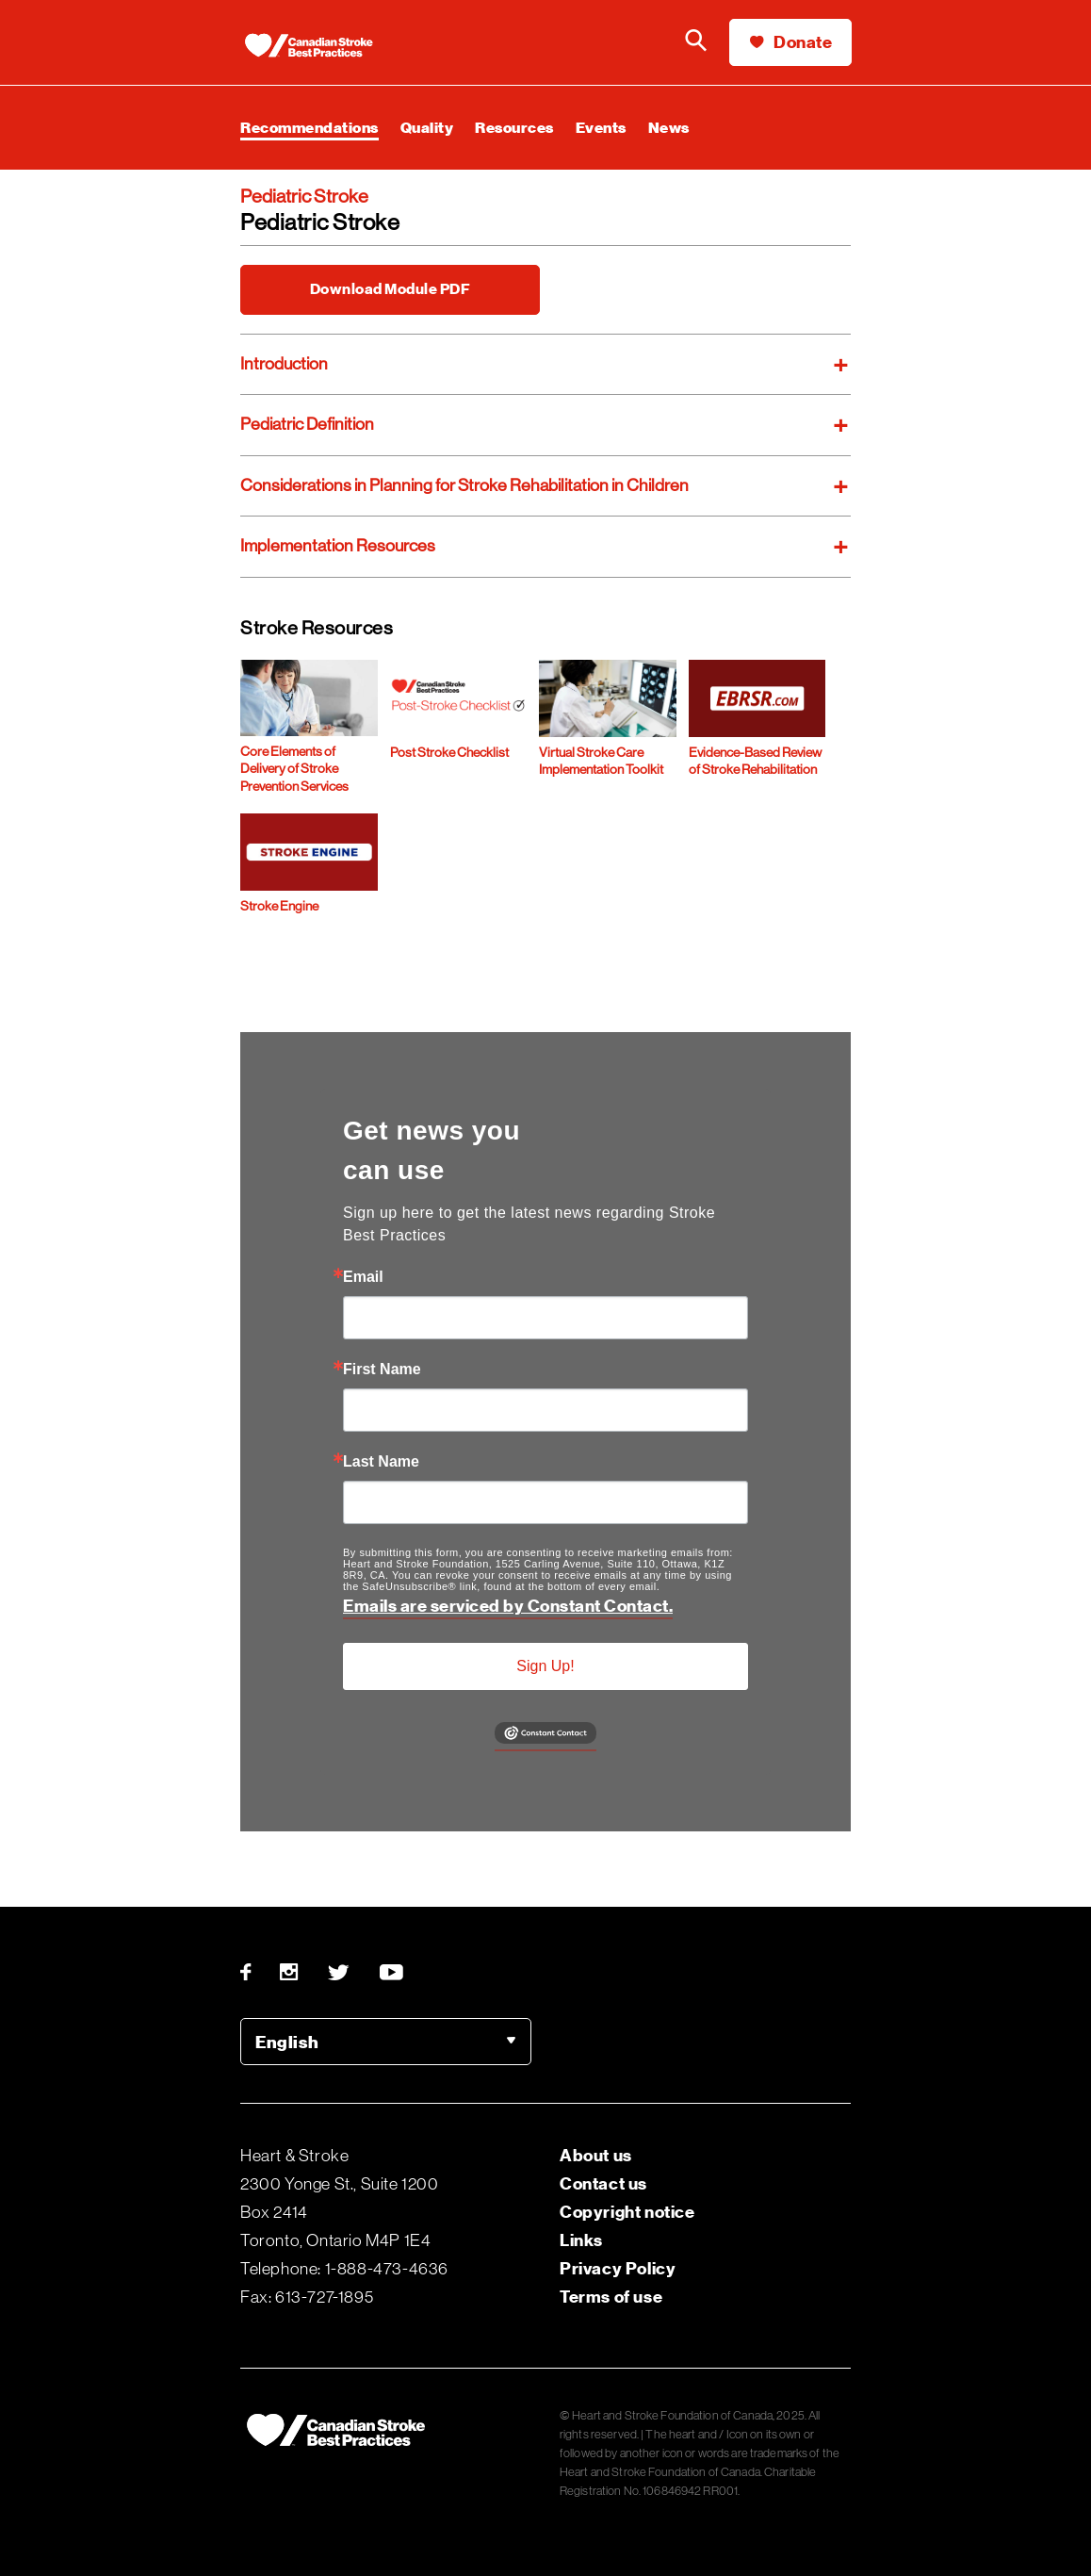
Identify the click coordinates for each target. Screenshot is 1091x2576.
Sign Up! (545, 1666)
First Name (382, 1369)
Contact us (603, 2183)
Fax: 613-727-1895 (306, 2297)
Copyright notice (627, 2212)
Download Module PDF (390, 289)
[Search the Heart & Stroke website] (696, 42)
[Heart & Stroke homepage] (325, 47)
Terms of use (611, 2296)
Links (581, 2240)
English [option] (286, 2042)
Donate (791, 42)
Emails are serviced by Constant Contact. (508, 1605)
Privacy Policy (618, 2268)
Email (363, 1277)
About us (596, 2155)
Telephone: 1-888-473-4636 (344, 2268)
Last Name (381, 1461)
